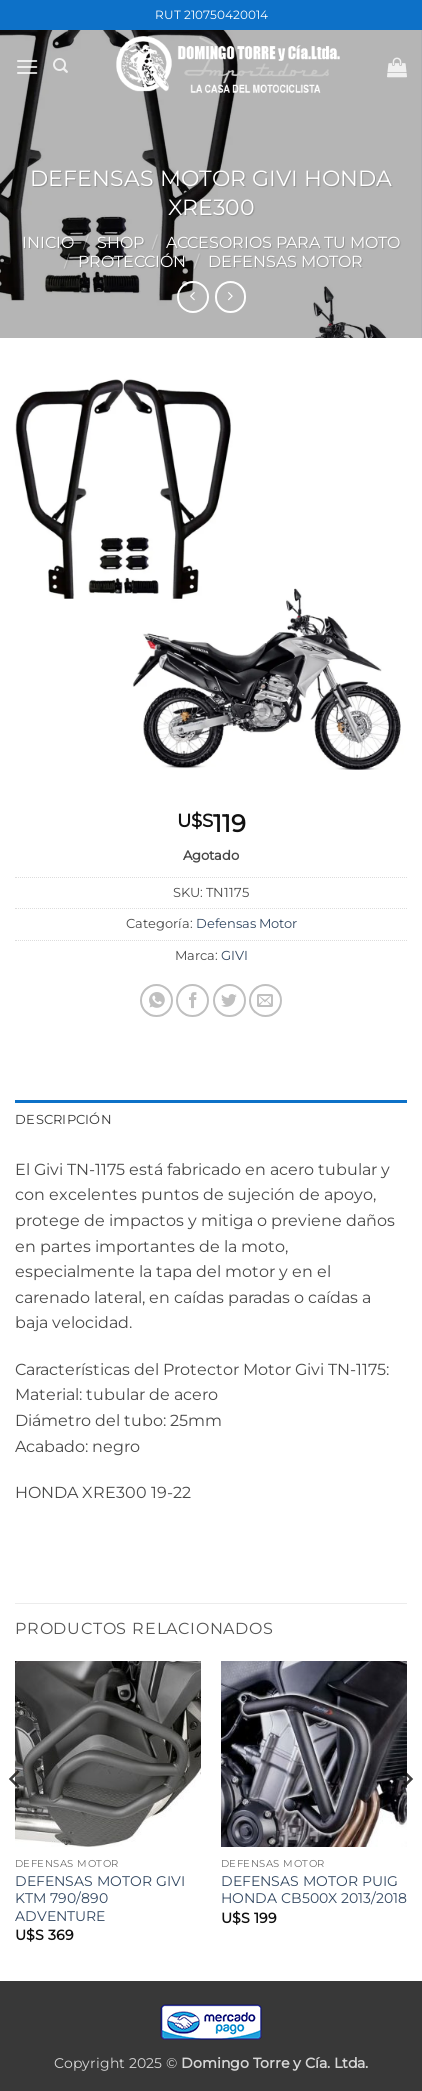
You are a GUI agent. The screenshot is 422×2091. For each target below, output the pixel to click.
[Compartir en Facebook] (192, 1000)
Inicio (48, 242)
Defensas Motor (285, 261)
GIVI (234, 955)
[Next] (406, 1819)
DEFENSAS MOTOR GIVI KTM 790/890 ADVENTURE (100, 1898)
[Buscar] (60, 66)
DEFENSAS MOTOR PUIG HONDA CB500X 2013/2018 (314, 1890)
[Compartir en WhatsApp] (156, 1000)
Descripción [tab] (63, 1119)
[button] (27, 66)
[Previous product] (230, 296)
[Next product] (192, 296)
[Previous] (16, 1819)
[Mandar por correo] (265, 1000)
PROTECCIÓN (132, 261)
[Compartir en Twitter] (229, 1000)
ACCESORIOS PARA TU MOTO (283, 242)
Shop (120, 242)
